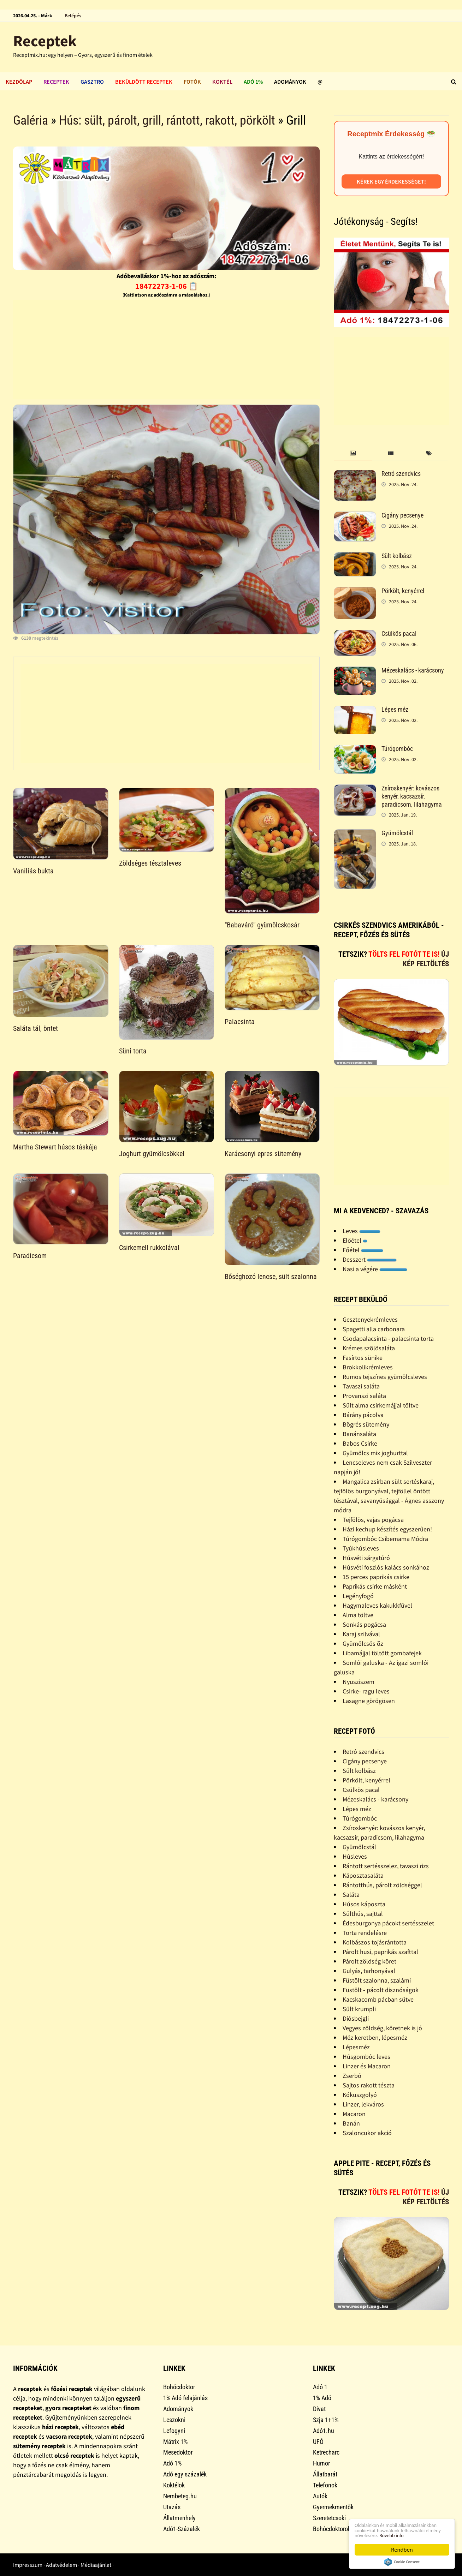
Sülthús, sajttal (363, 1913)
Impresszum (27, 2564)
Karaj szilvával (361, 1634)
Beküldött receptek (143, 81)
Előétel (355, 1240)
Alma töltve (358, 1615)
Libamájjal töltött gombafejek (382, 1653)
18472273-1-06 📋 (166, 286)
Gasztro (92, 81)
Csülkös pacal (398, 633)
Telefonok (325, 2485)
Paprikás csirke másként (375, 1586)
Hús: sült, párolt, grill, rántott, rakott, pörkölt (167, 120)
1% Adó (322, 2398)
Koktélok (174, 2485)
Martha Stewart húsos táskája (55, 1147)
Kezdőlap (19, 81)
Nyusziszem (358, 1682)
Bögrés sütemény (366, 1424)
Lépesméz (356, 2047)
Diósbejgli (356, 2018)
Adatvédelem (61, 2564)
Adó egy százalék (185, 2474)
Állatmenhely (179, 2518)
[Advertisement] (166, 349)
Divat (319, 2409)
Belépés (73, 15)
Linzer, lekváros (363, 2104)
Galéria (30, 120)
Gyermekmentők (333, 2507)
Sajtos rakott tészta (369, 2085)
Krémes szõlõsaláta (369, 1348)
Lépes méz (394, 709)
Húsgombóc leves (366, 2056)
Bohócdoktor (179, 2387)
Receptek (45, 40)
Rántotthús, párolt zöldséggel (382, 1885)
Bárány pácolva (363, 1415)
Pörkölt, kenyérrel (402, 590)
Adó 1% (253, 81)
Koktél (222, 81)
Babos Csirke (360, 1443)
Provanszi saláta (364, 1396)
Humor (321, 2463)
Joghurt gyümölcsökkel (151, 1153)
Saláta (351, 1894)
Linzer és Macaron (367, 2066)
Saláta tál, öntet (35, 1028)
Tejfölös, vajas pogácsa (373, 1520)
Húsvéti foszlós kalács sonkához (386, 1567)
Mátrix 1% (175, 2441)
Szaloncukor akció (367, 2133)
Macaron (354, 2114)
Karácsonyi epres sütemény (263, 1153)
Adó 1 (320, 2387)
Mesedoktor (177, 2452)
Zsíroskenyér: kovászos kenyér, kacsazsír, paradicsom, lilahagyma (411, 796)
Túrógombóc (397, 748)
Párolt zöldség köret (369, 1961)
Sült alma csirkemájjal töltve (381, 1405)
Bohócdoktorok (332, 2529)
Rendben (402, 2549)
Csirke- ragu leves (366, 1691)
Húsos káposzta (364, 1904)
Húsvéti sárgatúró (366, 1558)
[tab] (353, 453)
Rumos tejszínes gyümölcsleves (385, 1377)
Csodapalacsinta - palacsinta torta (388, 1338)
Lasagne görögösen (369, 1701)
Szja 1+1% (325, 2419)
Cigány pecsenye (402, 515)
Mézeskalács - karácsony (412, 670)
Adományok (290, 81)
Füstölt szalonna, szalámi (377, 1980)
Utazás (171, 2507)
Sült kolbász (396, 556)
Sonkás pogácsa (364, 1624)
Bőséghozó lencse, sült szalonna (271, 1276)
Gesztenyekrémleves (370, 1319)
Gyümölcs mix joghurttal (375, 1453)
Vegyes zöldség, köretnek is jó (382, 2028)
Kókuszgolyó (360, 2095)
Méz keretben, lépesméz (375, 2037)
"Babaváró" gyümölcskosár (262, 925)
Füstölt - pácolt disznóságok (381, 1990)
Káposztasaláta (363, 1875)
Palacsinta (240, 1021)
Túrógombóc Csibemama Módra (385, 1539)
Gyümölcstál (397, 833)
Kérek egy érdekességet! (391, 181)
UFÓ (318, 2441)
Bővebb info (398, 2535)
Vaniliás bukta (33, 871)
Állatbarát (325, 2474)
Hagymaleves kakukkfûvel (377, 1605)
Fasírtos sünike (363, 1357)
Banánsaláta (359, 1434)
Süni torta (133, 1051)
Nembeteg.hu (180, 2496)
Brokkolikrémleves (368, 1367)
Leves (361, 1231)
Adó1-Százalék (181, 2529)
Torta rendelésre (365, 1933)
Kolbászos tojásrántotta (375, 1942)
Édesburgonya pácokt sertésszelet (388, 1923)
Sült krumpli (359, 2009)
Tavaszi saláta (361, 1386)
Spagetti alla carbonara (374, 1329)
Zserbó (352, 2076)
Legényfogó (358, 1596)
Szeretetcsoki (329, 2518)
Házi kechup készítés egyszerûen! (387, 1529)
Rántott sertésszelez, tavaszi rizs (386, 1866)
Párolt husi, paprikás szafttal (380, 1952)
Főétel (363, 1250)
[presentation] (353, 453)
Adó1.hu (323, 2430)
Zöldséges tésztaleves (150, 863)
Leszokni (174, 2419)
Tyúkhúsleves (361, 1548)
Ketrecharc (326, 2452)
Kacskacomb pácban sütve (378, 1999)
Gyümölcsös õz (363, 1643)
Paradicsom (30, 1255)
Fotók (192, 81)
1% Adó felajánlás (185, 2398)
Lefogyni (174, 2430)
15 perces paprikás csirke (376, 1577)
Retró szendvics (401, 473)
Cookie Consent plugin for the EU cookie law (402, 2562)
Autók (320, 2496)
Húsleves (355, 1856)
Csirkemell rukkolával (149, 1247)
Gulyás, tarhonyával (369, 1971)
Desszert (370, 1259)
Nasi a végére (375, 1269)
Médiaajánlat (96, 2564)
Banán (351, 2123)
